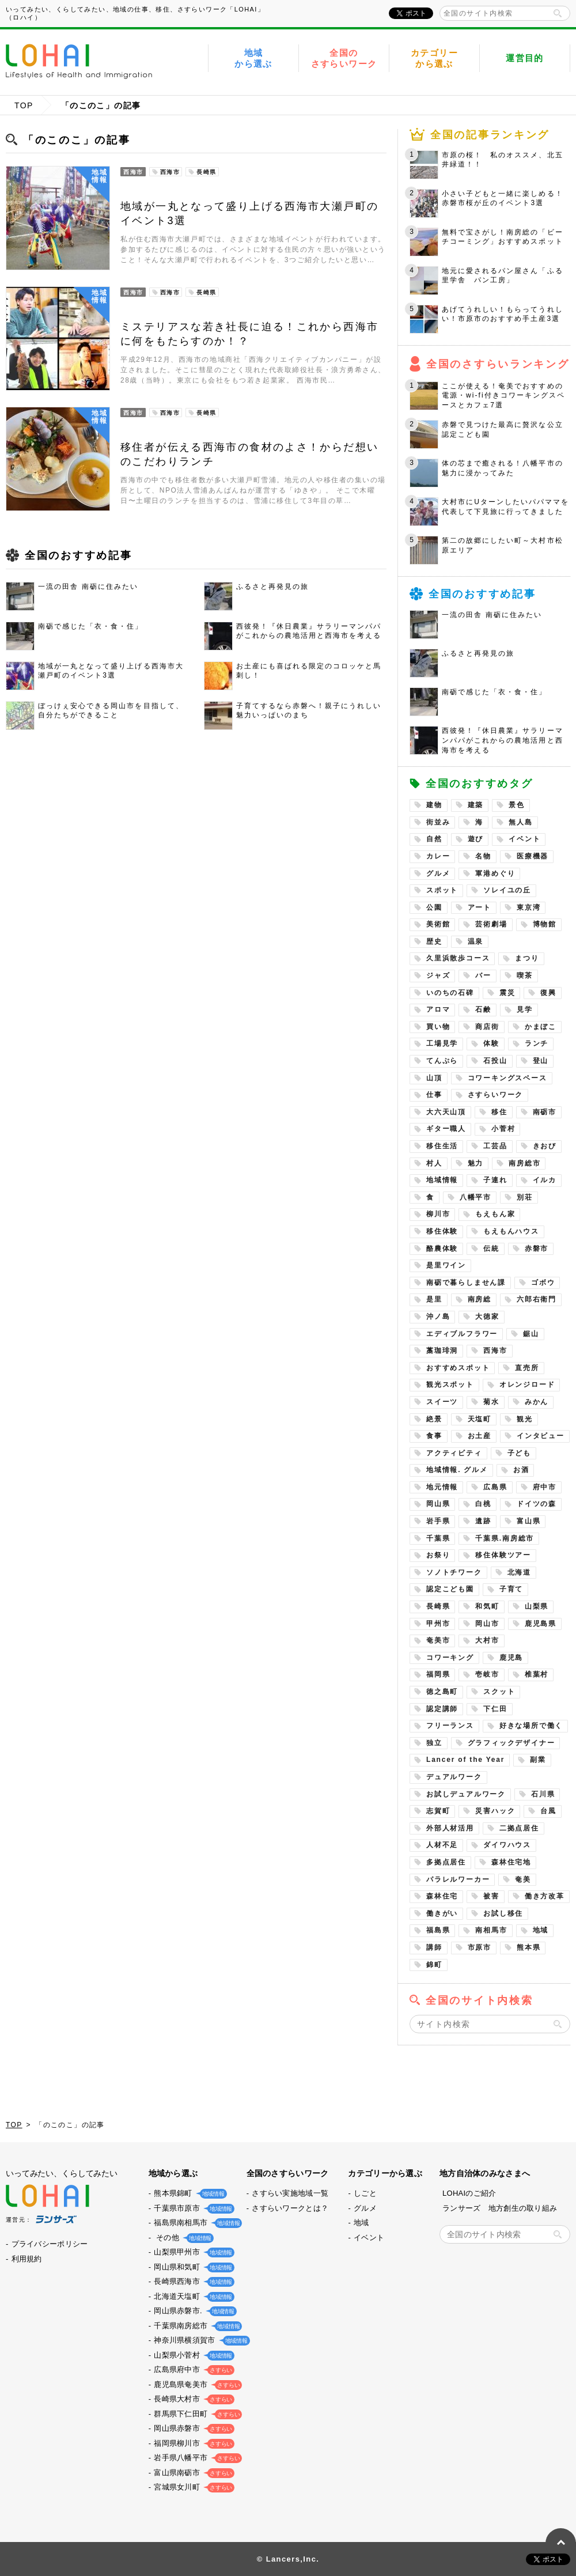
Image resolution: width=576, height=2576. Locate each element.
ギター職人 (446, 1129)
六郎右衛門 (536, 1299)
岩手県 (438, 1521)
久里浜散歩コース (458, 958)
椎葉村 (536, 1674)
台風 (548, 1811)
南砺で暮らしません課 (466, 1282)
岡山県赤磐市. (193, 2310)
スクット (499, 1692)
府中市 (544, 1487)
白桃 (483, 1504)
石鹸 (483, 1009)
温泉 (476, 941)
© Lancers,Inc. (288, 2559)
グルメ (438, 873)
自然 (434, 839)
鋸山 (531, 1334)
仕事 (434, 1095)
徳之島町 (442, 1692)
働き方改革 (544, 1896)
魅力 (476, 1163)
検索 (557, 13)
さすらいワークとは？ (290, 2208)
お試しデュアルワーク (466, 1794)
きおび (544, 1146)
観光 (525, 1419)
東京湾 (528, 907)
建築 (476, 805)
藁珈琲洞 (442, 1350)
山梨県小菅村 (192, 2355)
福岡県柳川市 (192, 2443)
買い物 (438, 1027)
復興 (548, 993)
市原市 (479, 1947)
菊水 (491, 1402)
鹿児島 (511, 1658)
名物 (483, 856)
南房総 (479, 1299)
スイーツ (442, 1402)
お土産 (479, 1436)
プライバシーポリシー (50, 2244)
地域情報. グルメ (457, 1470)
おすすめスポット (458, 1368)
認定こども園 (450, 1589)
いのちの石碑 (450, 993)
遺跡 (483, 1521)
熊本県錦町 (188, 2193)
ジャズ (438, 975)
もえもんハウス (511, 1231)
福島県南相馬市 (195, 2222)
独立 (434, 1743)
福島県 (438, 1930)
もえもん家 (495, 1214)
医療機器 (532, 856)
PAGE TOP (560, 2543)
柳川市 (438, 1214)
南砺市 (544, 1112)
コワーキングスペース (507, 1078)
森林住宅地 (511, 1862)
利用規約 (27, 2259)
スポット (442, 890)
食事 (434, 1436)
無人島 (520, 822)
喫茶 (525, 975)
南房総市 (524, 1163)
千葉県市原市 (192, 2208)
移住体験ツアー (503, 1555)
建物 (434, 805)
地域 (541, 1930)
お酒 (521, 1470)
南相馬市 (491, 1930)
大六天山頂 (446, 1112)
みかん (536, 1402)
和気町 (487, 1606)
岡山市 (487, 1624)
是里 (434, 1299)
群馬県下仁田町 (195, 2413)
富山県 (528, 1521)
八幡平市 (475, 1197)
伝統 (491, 1249)
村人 (434, 1163)
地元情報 (442, 1487)
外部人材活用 (450, 1828)
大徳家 (487, 1316)
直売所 (527, 1368)
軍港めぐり (495, 873)
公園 (434, 907)
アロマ (438, 1009)
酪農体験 (442, 1249)
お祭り (438, 1555)
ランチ (536, 1043)
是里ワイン (446, 1265)
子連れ (495, 1180)
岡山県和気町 (192, 2267)
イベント (524, 839)
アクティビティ (454, 1453)
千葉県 (438, 1538)
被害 (491, 1896)
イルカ (544, 1180)
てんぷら (442, 1061)
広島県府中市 (192, 2369)
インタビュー (540, 1436)
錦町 (434, 1965)
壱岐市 (487, 1674)
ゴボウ (543, 1282)
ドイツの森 (536, 1504)
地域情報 (442, 1180)
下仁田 (495, 1709)
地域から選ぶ (253, 58)
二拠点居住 (519, 1828)
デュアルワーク (454, 1777)
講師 (434, 1947)
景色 (517, 805)
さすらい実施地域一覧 (290, 2193)
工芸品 (495, 1146)
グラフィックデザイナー (511, 1743)
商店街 (487, 1027)
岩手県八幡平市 (195, 2457)
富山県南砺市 (192, 2472)
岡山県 (438, 1504)
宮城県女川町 (192, 2487)
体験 (491, 1043)
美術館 (438, 924)
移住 (499, 1112)
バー (483, 975)
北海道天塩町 (192, 2296)
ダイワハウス (507, 1845)
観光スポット (450, 1384)
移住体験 (442, 1231)
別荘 (525, 1197)
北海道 (519, 1572)
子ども (519, 1453)
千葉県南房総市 (195, 2325)
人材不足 (442, 1845)
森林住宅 (442, 1896)
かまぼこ (540, 1027)
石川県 (543, 1794)
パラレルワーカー (458, 1879)
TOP (23, 105)
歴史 (434, 941)
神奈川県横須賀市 (199, 2340)
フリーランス (450, 1726)
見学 (525, 1009)
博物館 (544, 924)
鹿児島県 (540, 1624)
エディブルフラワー (462, 1334)
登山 (541, 1061)
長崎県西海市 (192, 2281)
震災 (507, 993)
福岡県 (438, 1674)
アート (479, 907)
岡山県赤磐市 (192, 2428)
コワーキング (450, 1658)
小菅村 (503, 1129)
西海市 (495, 1350)
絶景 (434, 1419)
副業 (538, 1760)
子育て (511, 1589)
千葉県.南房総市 (504, 1538)
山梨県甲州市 (192, 2252)
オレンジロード (527, 1384)
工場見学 (442, 1043)
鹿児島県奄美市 (195, 2384)
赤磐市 (536, 1249)
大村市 (487, 1640)
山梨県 (536, 1606)
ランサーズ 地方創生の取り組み (499, 2208)
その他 (181, 2237)
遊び (476, 839)
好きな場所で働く (531, 1726)
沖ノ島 (438, 1316)
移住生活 (442, 1146)
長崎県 (438, 1606)
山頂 (434, 1078)
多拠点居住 (446, 1862)
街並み (438, 822)
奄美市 (438, 1640)
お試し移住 (503, 1913)
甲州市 (438, 1624)
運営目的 (525, 58)
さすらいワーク (496, 1095)
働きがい (442, 1913)
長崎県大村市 (192, 2399)
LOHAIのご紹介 (469, 2193)
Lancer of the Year (465, 1760)
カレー (438, 856)
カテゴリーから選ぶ (434, 58)
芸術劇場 (491, 924)
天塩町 (479, 1419)
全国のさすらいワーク (344, 58)
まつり (527, 958)
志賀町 (438, 1811)
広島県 (495, 1487)
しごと (365, 2193)
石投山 (495, 1061)
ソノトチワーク (454, 1572)
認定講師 (442, 1709)
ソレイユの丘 (507, 890)
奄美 (523, 1879)
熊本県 (528, 1947)
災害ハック (495, 1811)
